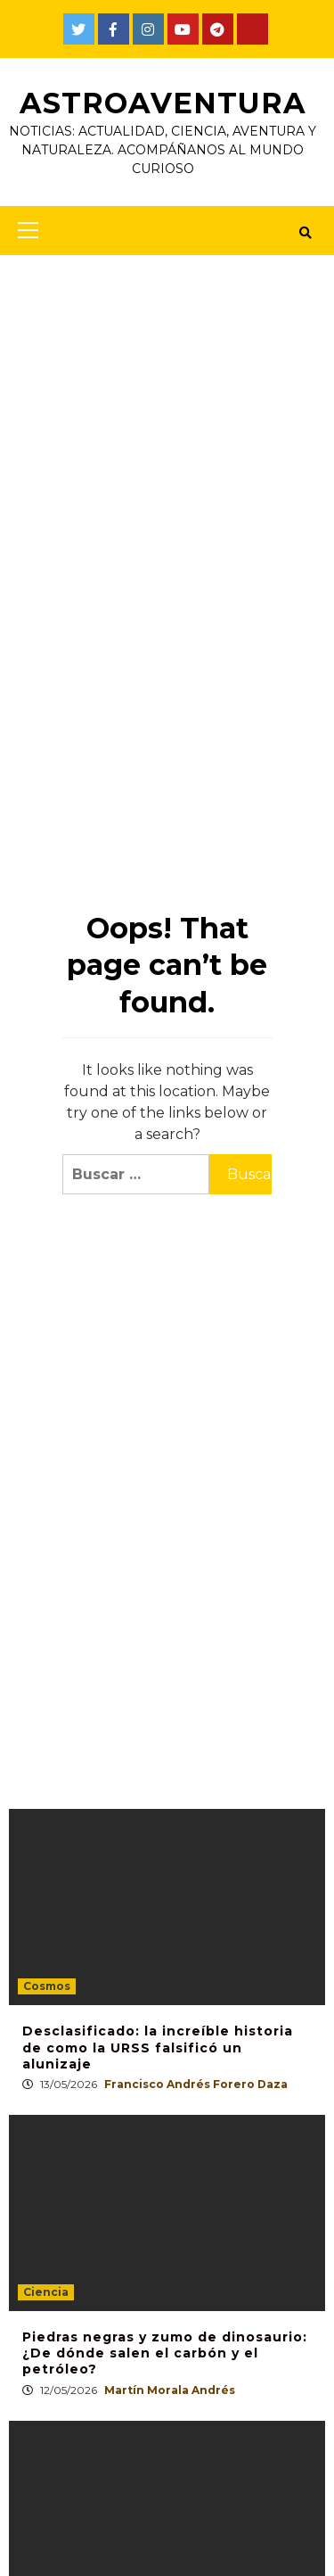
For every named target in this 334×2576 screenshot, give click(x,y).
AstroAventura (163, 103)
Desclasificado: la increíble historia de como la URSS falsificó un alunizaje (157, 2047)
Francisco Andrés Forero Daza (196, 2084)
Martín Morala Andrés (169, 2390)
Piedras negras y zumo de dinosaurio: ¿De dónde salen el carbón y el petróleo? (164, 2353)
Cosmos (46, 1986)
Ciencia (46, 2292)
